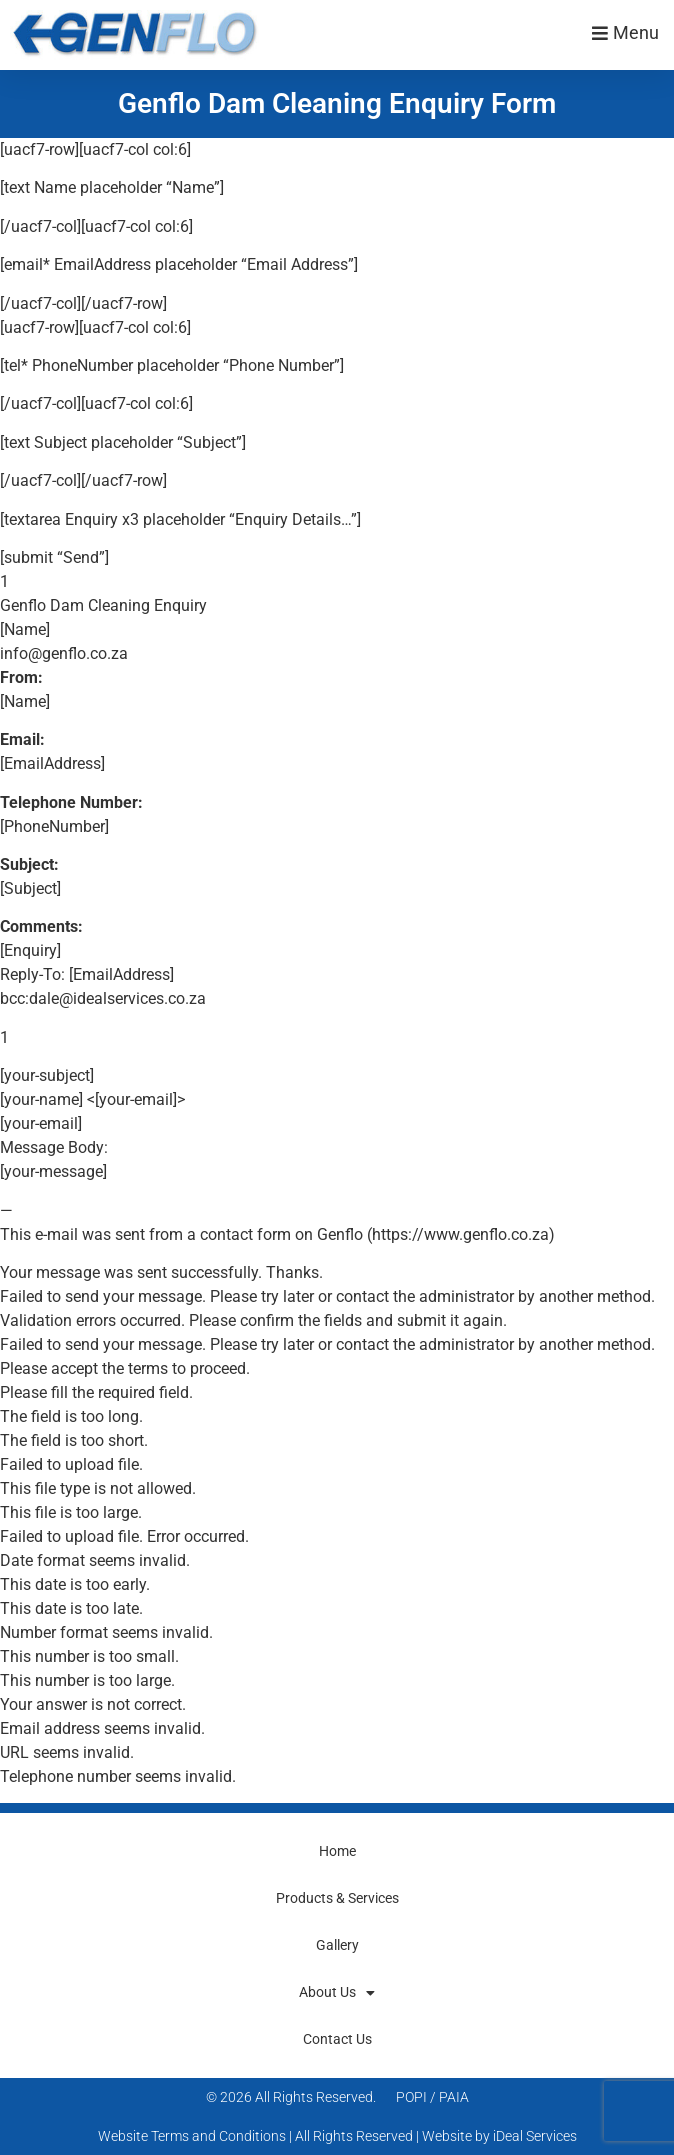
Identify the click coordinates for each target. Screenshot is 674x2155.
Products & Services (337, 1898)
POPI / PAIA (432, 2097)
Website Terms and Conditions (192, 2136)
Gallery (337, 1945)
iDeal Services (535, 2136)
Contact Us (337, 2039)
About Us (337, 1993)
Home (337, 1851)
